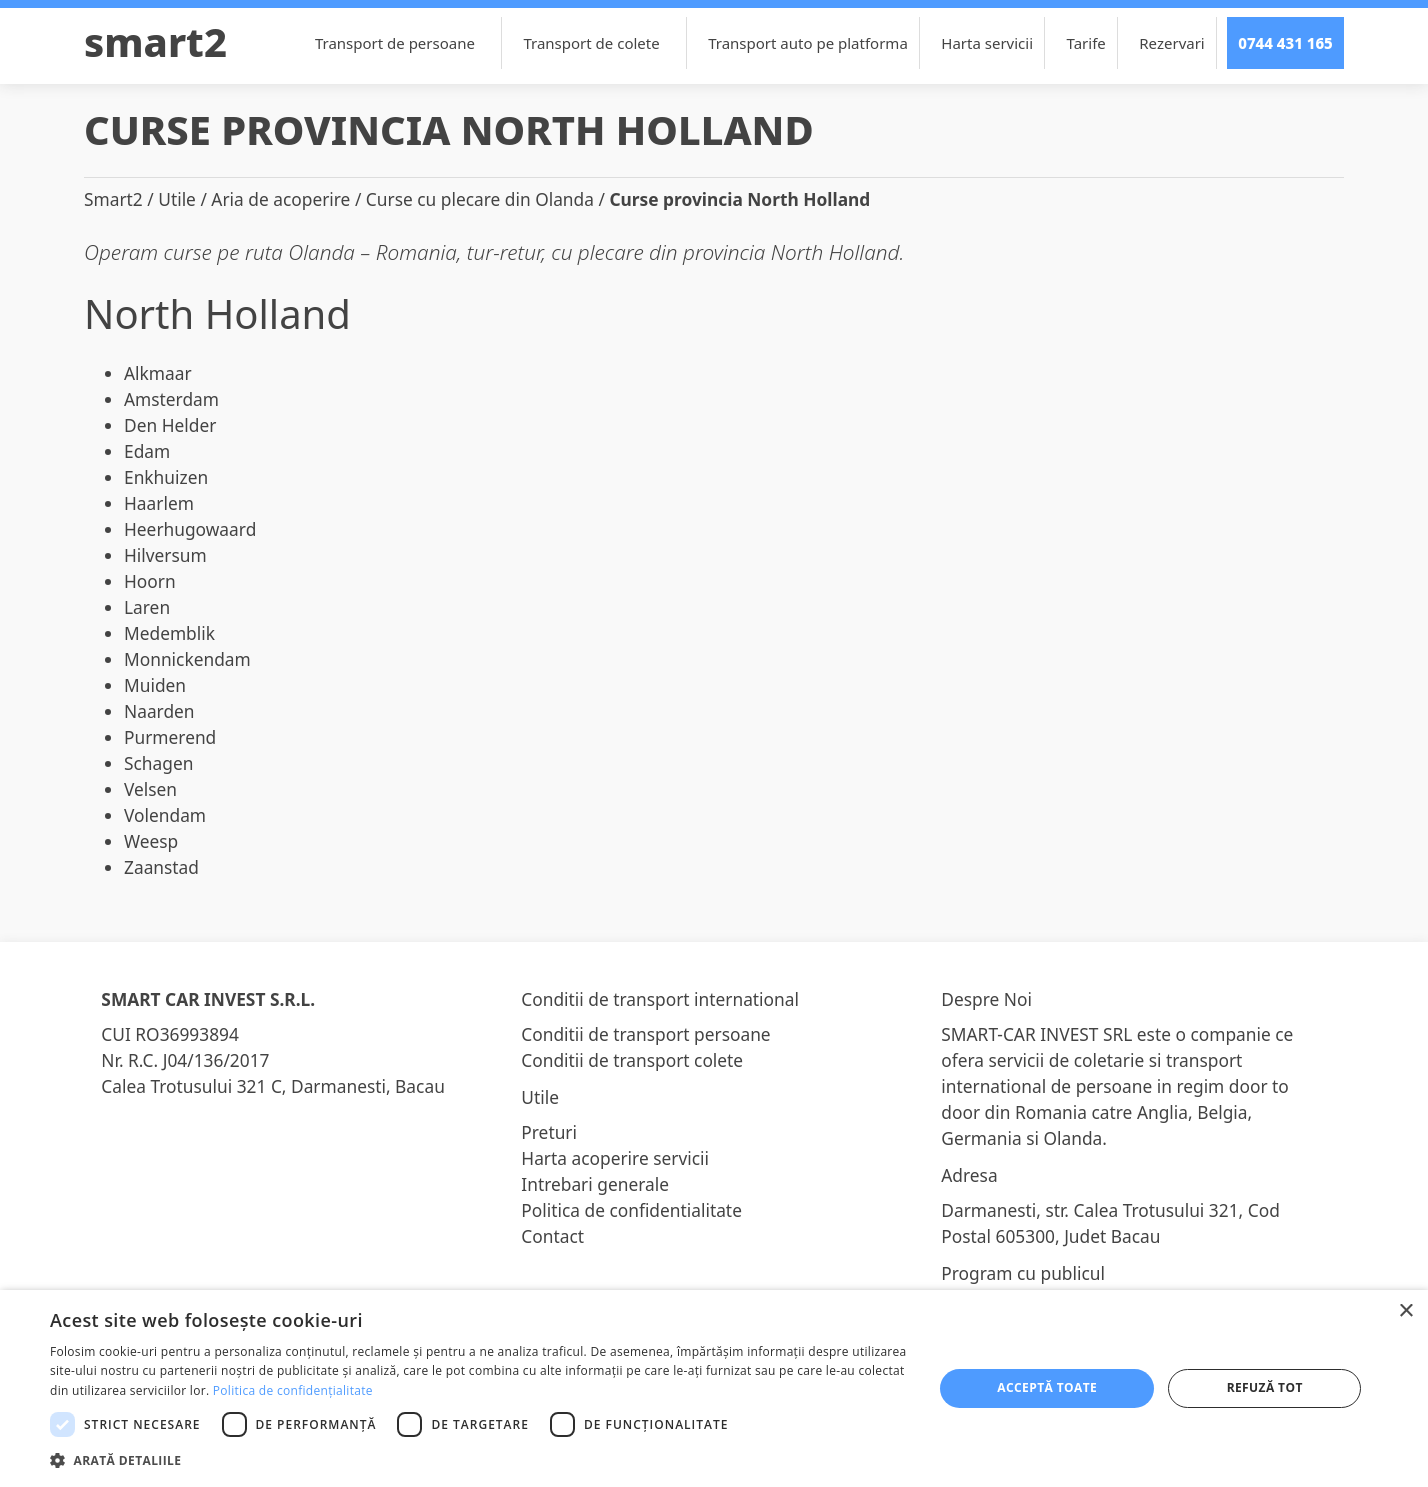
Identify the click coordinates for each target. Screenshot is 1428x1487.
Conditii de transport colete (632, 1060)
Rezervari (1171, 43)
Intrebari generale (595, 1184)
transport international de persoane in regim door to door (1115, 1086)
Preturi (549, 1132)
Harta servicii (987, 43)
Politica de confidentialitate (631, 1210)
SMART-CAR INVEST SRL (1036, 1034)
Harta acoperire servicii (615, 1158)
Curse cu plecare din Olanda (480, 199)
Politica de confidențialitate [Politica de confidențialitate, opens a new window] (293, 1390)
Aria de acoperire (280, 199)
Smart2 (155, 41)
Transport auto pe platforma (808, 43)
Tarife (1086, 43)
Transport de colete (601, 43)
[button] (478, 1460)
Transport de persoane (405, 43)
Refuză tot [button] (1265, 1387)
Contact (552, 1236)
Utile (177, 199)
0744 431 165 (1285, 43)
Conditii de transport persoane (645, 1034)
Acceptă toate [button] (1047, 1387)
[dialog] (714, 1388)
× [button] (1405, 1311)
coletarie (1109, 1060)
